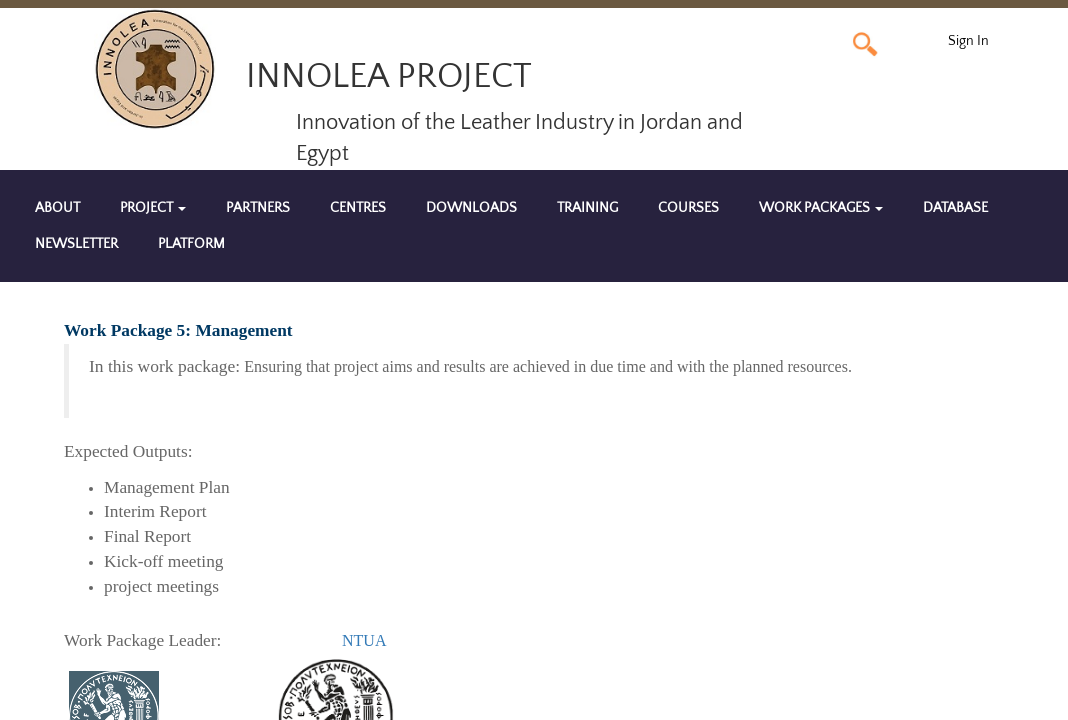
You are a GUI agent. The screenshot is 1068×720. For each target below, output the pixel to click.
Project (153, 208)
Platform (191, 244)
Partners (258, 208)
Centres (358, 208)
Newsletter (76, 244)
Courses (688, 208)
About (57, 208)
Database (955, 208)
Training (587, 208)
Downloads (471, 208)
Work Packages (821, 208)
